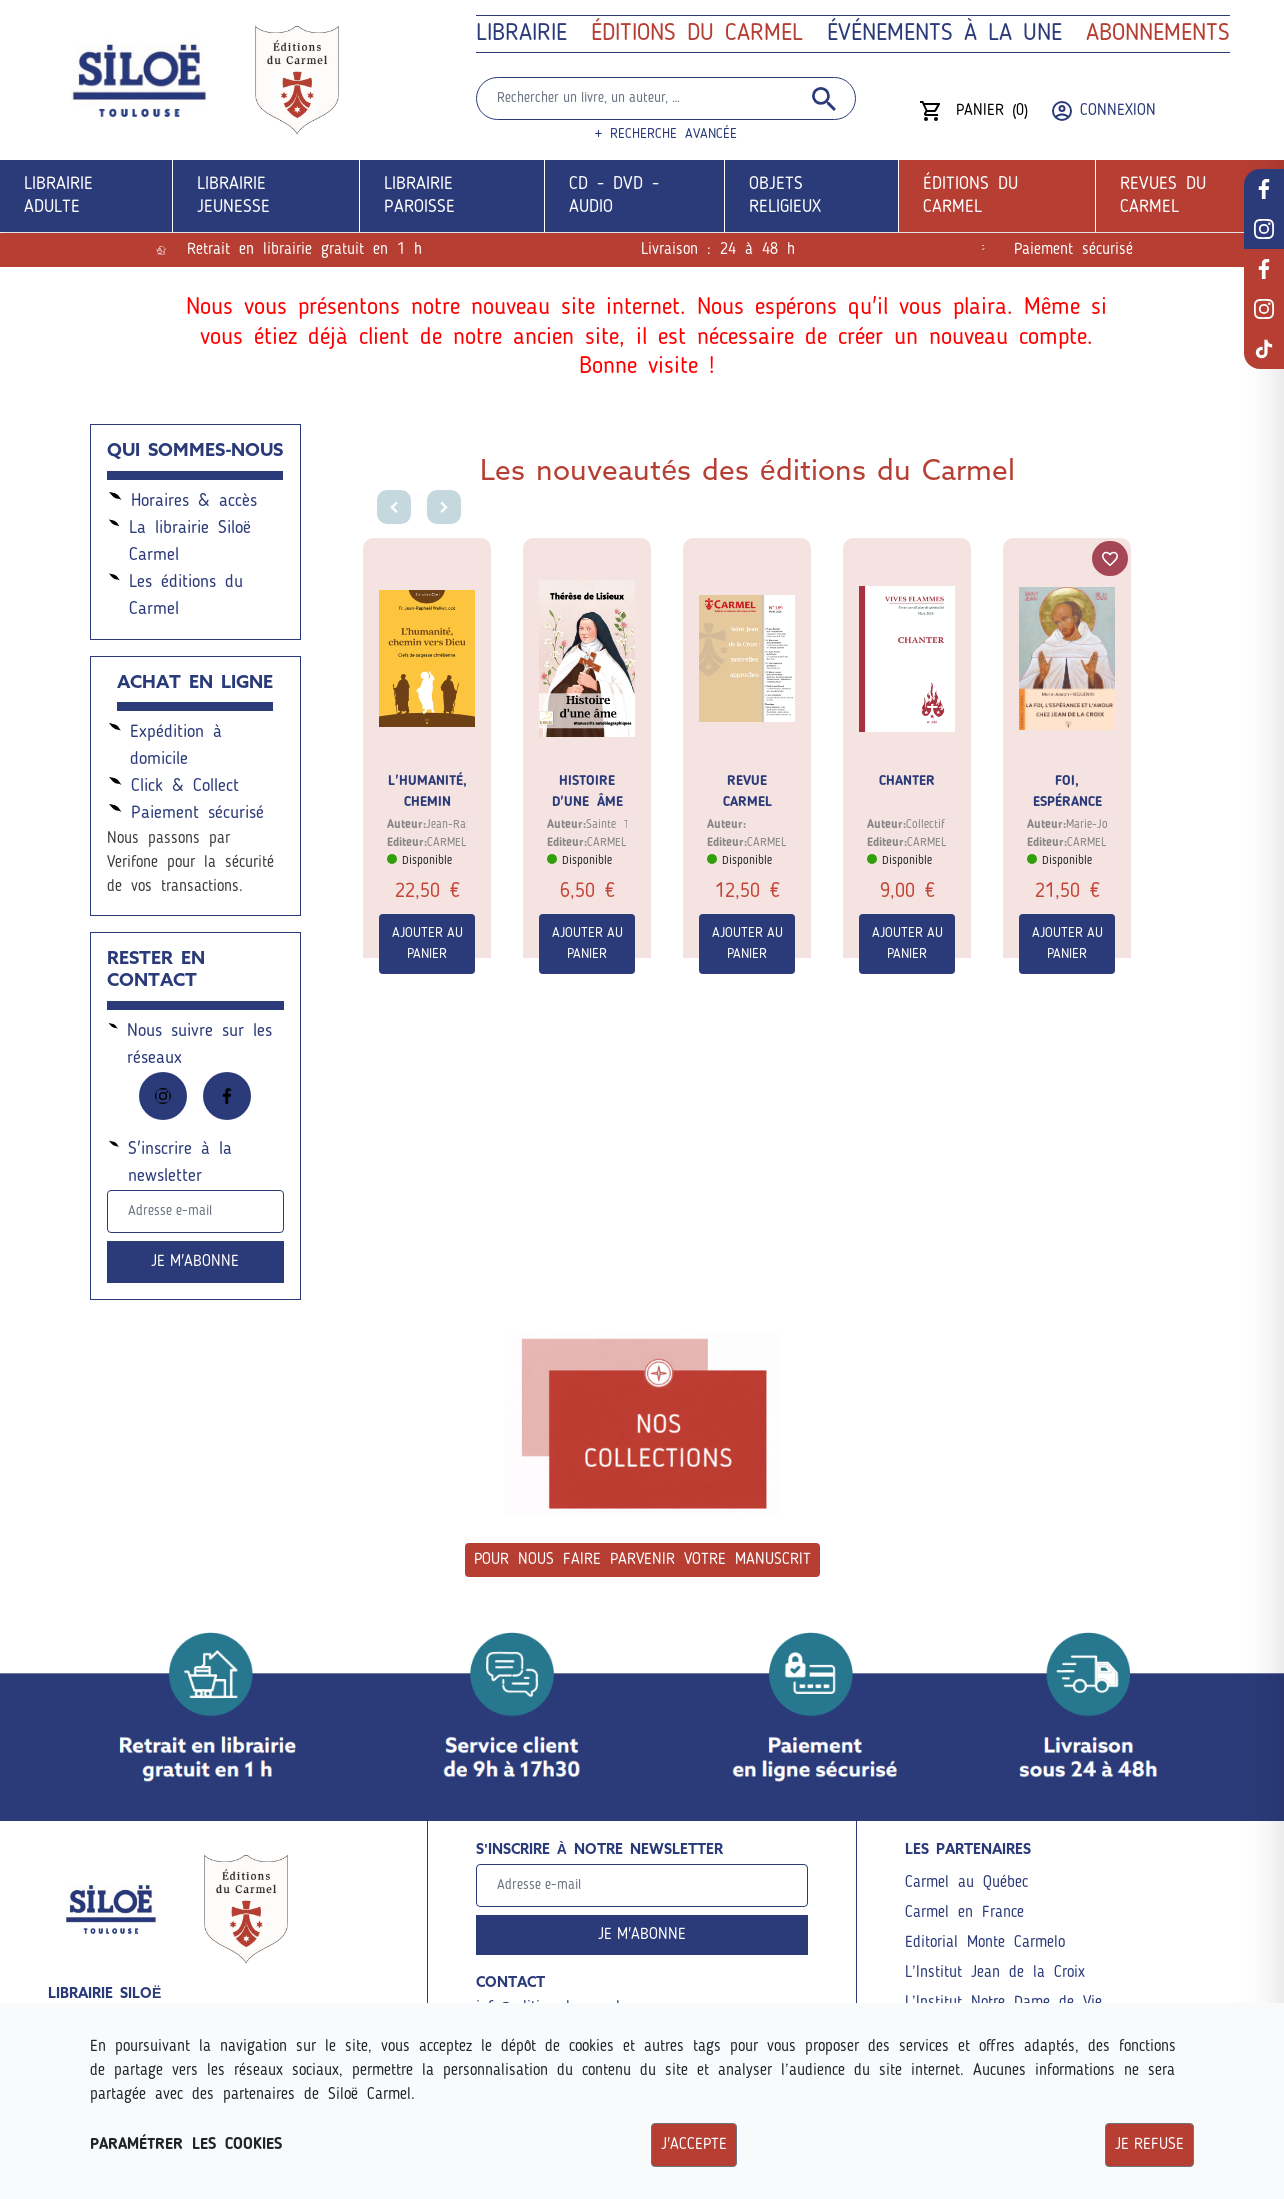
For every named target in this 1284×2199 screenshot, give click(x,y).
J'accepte (694, 2145)
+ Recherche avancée (666, 134)
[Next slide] (447, 510)
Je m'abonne (195, 1262)
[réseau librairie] (1264, 189)
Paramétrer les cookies (186, 2145)
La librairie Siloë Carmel (179, 539)
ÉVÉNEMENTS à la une (944, 34)
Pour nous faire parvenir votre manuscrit (642, 1560)
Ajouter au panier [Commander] (427, 943)
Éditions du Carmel (697, 34)
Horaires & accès (182, 499)
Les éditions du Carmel (175, 593)
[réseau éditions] (1264, 269)
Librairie (521, 34)
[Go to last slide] (391, 510)
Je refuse (1149, 2145)
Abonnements (1158, 34)
